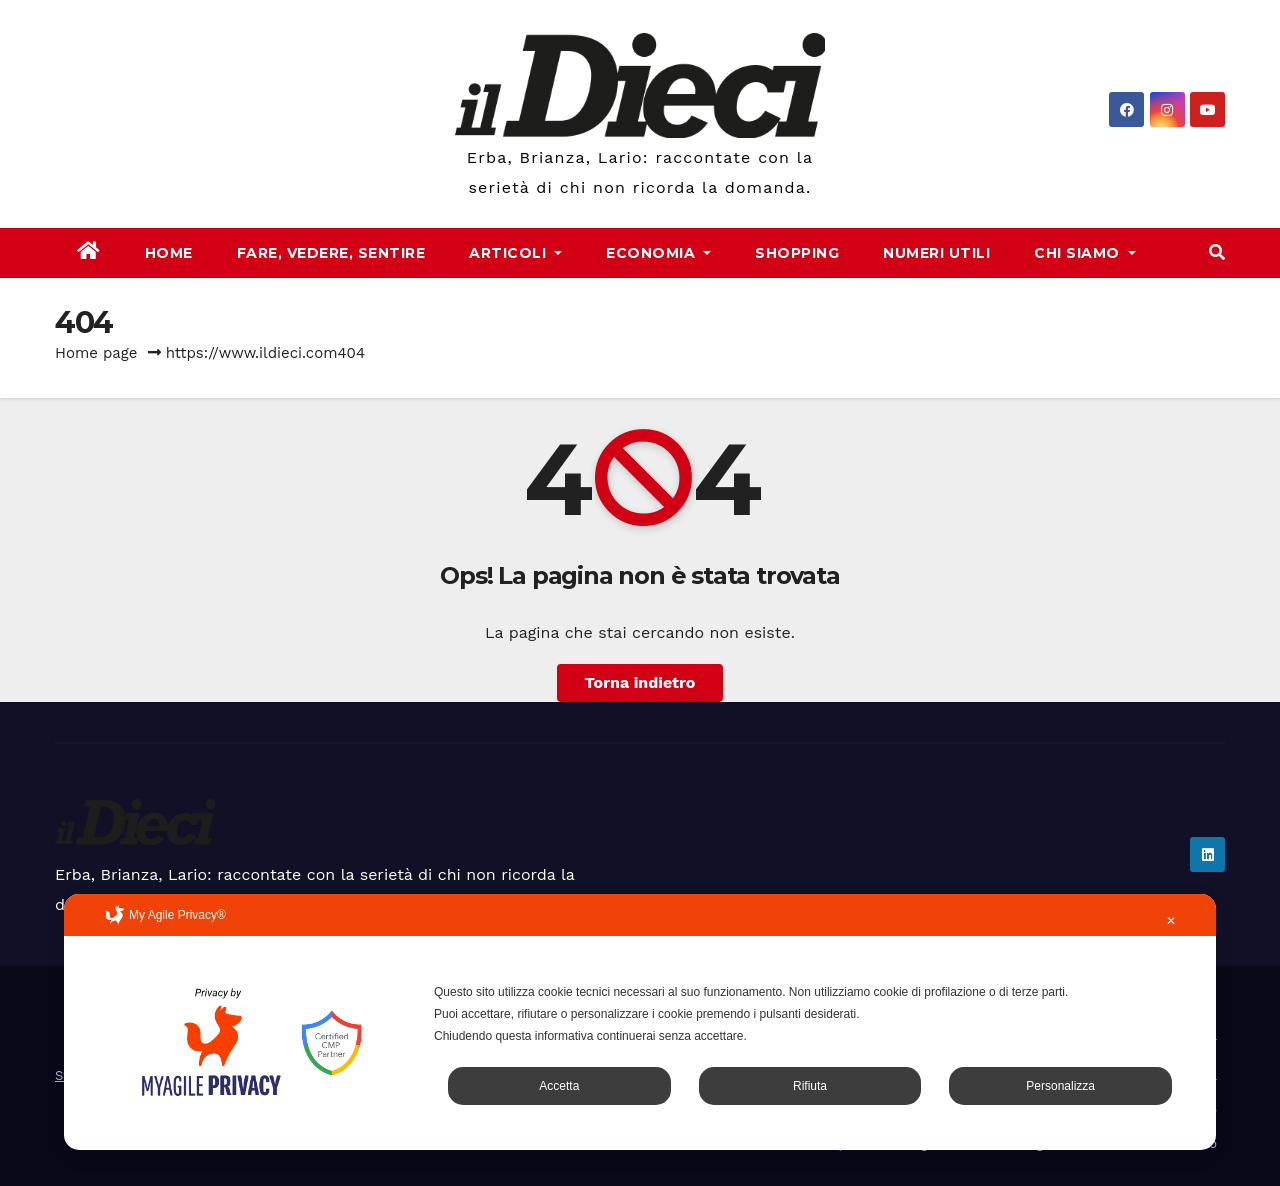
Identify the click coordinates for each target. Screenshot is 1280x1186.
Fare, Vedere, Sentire (331, 253)
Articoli (515, 253)
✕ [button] (1171, 921)
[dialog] (640, 1022)
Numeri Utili (936, 253)
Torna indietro (640, 682)
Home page (96, 353)
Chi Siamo (1085, 253)
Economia (658, 253)
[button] (1217, 252)
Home (169, 253)
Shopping (797, 253)
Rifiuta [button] (810, 1086)
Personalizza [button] (1060, 1086)
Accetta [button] (559, 1086)
